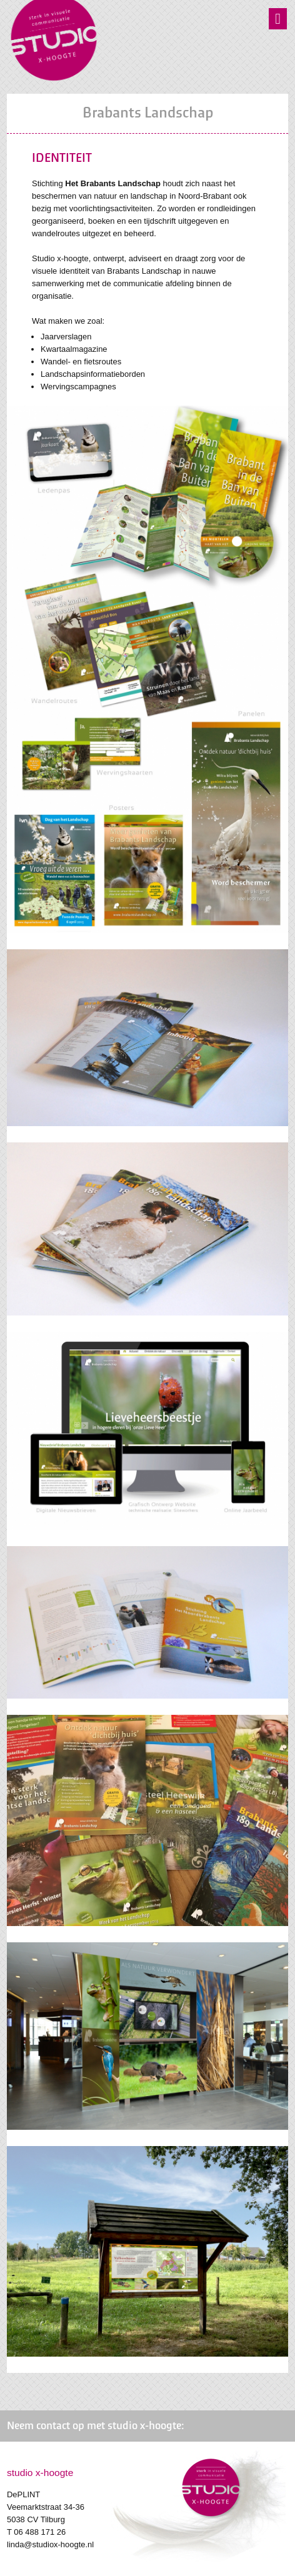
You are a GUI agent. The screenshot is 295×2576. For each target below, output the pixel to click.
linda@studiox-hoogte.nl (50, 2544)
